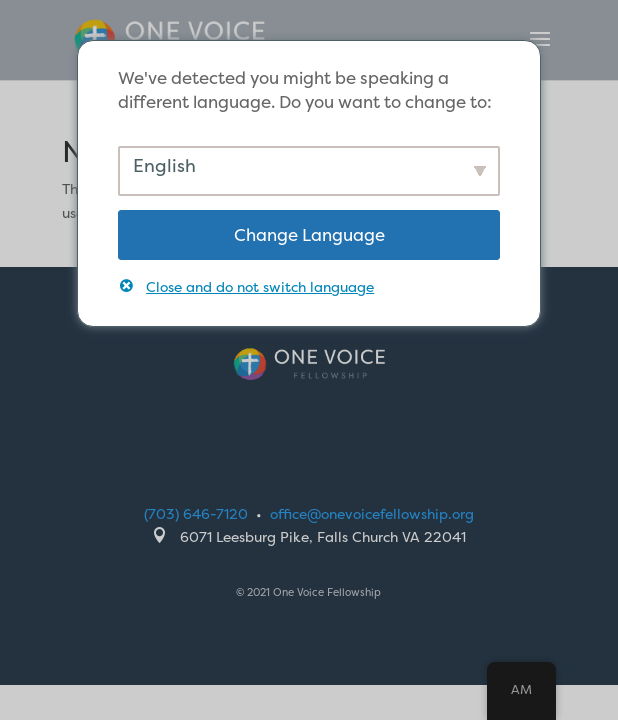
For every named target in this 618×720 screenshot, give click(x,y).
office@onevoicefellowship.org (372, 513)
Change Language (309, 234)
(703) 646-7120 (196, 513)
